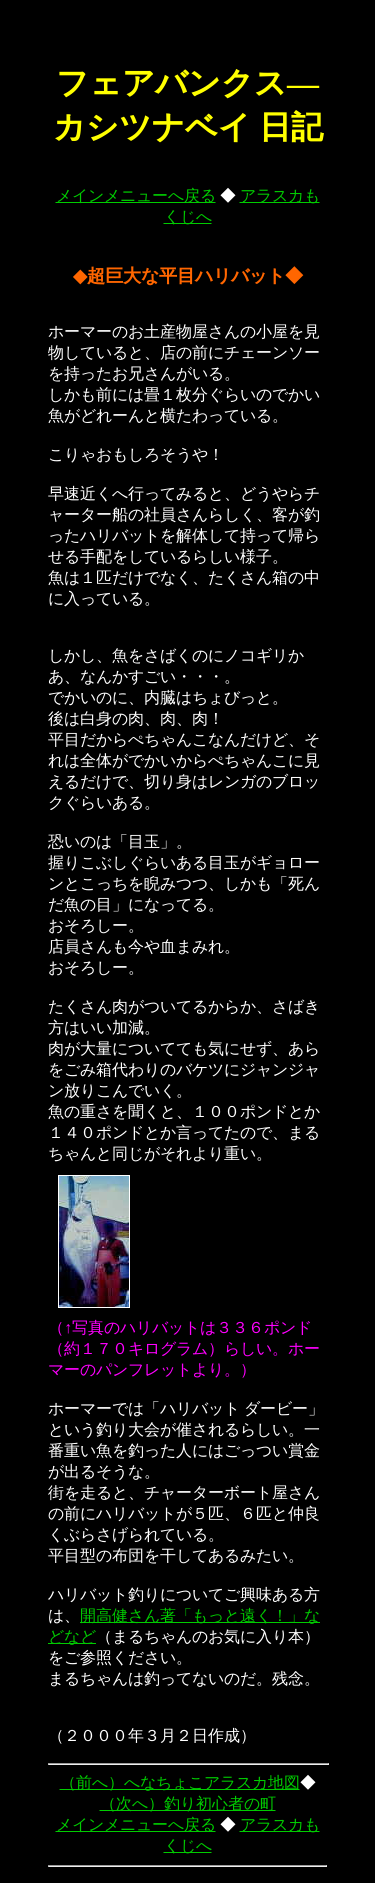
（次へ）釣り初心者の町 (188, 1803)
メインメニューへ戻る (136, 195)
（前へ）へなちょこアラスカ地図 (180, 1782)
